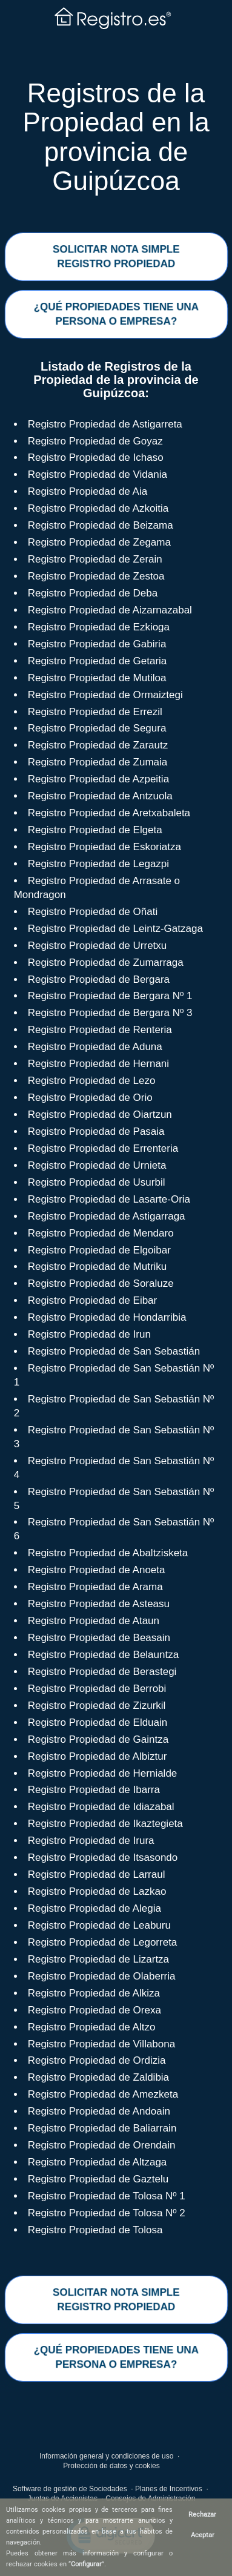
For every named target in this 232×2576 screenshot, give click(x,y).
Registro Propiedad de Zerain (95, 559)
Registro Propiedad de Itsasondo (103, 1857)
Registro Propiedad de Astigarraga (106, 1216)
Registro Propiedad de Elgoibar (99, 1250)
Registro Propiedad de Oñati (93, 911)
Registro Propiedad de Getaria (97, 661)
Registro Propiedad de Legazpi (98, 864)
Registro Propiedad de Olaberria (102, 1976)
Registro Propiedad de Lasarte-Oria (109, 1199)
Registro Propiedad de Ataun (93, 1621)
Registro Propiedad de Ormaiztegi (105, 695)
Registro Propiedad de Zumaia (98, 762)
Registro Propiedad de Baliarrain (102, 2128)
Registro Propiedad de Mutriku (97, 1266)
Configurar (86, 2564)
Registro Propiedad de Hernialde (102, 1773)
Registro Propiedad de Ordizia (97, 2060)
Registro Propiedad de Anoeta (96, 1570)
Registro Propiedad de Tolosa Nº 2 (106, 2213)
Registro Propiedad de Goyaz (95, 441)
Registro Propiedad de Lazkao (97, 1891)
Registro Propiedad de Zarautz (98, 745)
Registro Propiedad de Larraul (96, 1874)
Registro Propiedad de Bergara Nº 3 (110, 1013)
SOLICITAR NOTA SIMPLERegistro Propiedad (116, 256)
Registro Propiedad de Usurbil (96, 1182)
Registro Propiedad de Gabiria (97, 644)
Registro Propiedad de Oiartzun (100, 1114)
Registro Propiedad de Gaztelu (98, 2179)
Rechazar (202, 2514)
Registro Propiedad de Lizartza (98, 1959)
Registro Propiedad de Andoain (99, 2111)
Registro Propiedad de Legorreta (102, 1942)
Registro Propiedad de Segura (97, 728)
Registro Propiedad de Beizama (100, 525)
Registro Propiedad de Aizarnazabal (110, 610)
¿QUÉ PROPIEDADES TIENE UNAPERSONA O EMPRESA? (116, 313)
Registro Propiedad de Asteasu (99, 1604)
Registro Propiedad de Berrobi (97, 1688)
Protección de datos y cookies (111, 2466)
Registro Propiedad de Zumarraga (106, 962)
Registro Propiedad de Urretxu (97, 945)
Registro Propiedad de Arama (95, 1587)
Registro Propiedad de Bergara (99, 979)
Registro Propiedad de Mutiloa (97, 678)
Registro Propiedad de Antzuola (100, 796)
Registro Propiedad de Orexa (94, 2010)
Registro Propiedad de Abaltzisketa (108, 1553)
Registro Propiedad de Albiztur (97, 1756)
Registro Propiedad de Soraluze (101, 1283)
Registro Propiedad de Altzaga (97, 2162)
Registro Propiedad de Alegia (94, 1908)
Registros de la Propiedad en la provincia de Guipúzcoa (115, 137)
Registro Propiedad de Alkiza (94, 1993)
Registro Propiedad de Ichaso (96, 457)
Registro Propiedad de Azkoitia (98, 508)
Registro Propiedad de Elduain (98, 1722)
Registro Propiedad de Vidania (97, 474)
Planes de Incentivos (168, 2489)
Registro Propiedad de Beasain (99, 1637)
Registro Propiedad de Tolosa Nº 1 (106, 2196)
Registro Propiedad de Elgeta (95, 830)
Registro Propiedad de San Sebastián (114, 1351)
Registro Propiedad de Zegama (99, 542)
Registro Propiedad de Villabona (102, 2044)
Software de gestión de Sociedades (70, 2489)
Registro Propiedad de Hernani (98, 1063)
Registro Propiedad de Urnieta (97, 1165)
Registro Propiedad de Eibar (92, 1300)
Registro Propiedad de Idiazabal (101, 1806)
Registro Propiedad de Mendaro (101, 1233)
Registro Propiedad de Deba (93, 593)
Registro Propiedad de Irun (89, 1334)
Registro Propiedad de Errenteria (103, 1148)
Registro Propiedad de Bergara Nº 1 (110, 996)
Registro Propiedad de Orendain (102, 2145)
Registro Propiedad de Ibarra (94, 1789)
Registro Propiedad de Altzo (92, 2027)
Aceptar (202, 2535)
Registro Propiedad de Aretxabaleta (109, 813)
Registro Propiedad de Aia (88, 491)
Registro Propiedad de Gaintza (98, 1739)
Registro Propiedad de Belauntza (103, 1654)
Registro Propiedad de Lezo (92, 1080)
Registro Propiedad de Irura (91, 1840)
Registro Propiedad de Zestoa (96, 576)
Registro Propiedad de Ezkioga (99, 627)
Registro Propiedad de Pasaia (96, 1131)
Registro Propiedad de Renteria (100, 1029)
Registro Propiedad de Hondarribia (107, 1317)
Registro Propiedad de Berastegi (102, 1671)
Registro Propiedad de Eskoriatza (104, 847)
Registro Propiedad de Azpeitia (98, 779)
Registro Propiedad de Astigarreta (105, 424)
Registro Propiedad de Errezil (95, 712)
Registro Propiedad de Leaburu (99, 1925)
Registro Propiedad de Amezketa (103, 2094)
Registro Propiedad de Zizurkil (97, 1705)
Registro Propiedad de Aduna (95, 1046)
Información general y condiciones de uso (106, 2456)
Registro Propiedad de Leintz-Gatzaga (115, 928)
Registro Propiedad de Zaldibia (98, 2077)
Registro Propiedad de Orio (90, 1097)
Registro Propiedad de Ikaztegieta (105, 1823)
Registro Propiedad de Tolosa (95, 2230)
